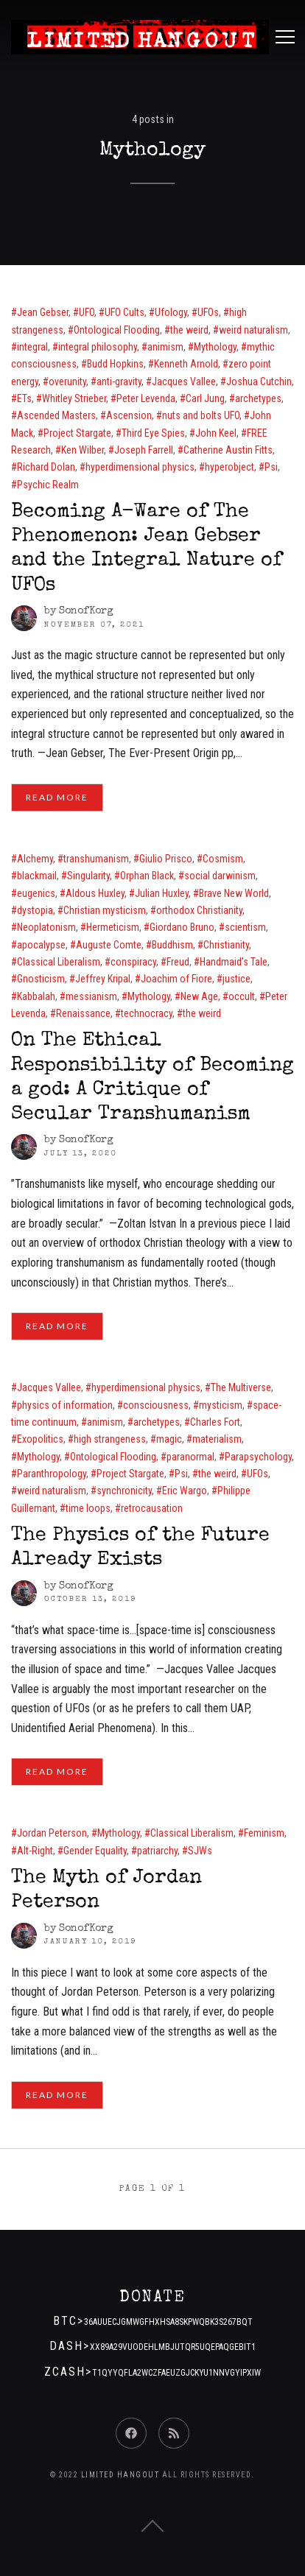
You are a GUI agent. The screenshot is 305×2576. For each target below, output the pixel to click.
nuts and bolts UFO (200, 415)
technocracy (146, 1013)
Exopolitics (40, 1439)
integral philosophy (97, 347)
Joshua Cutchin (259, 381)
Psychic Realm (48, 484)
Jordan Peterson (52, 1833)
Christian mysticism (104, 910)
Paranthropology (51, 1473)
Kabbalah (36, 996)
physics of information (65, 1405)
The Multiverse (241, 1387)
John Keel (215, 433)
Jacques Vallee (184, 381)
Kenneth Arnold (186, 364)
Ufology (171, 312)
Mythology (215, 347)
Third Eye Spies (153, 433)
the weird (189, 330)
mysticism (220, 1405)
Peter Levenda (145, 398)
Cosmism (223, 859)
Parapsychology (258, 1457)
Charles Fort (215, 1422)
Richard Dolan (46, 467)
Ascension (129, 415)
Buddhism (172, 945)
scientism (245, 927)
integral (32, 347)
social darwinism (220, 875)
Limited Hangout (120, 2475)
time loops (88, 1508)
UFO (86, 312)
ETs (24, 398)
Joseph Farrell (143, 450)
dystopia (35, 910)
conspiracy (133, 962)
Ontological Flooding (117, 330)
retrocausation (152, 1508)
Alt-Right (35, 1851)
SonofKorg (86, 611)
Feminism (264, 1833)
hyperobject (229, 467)
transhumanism (96, 859)
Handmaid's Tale (233, 962)
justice (236, 979)
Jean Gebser (43, 312)
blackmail (37, 875)
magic (169, 1439)
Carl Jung (205, 398)
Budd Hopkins (115, 364)
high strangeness (110, 1439)
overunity (67, 381)
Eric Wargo (184, 1490)
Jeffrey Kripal (102, 979)
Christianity (226, 945)
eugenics (36, 893)
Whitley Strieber (74, 398)
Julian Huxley (162, 893)
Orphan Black (147, 875)
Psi (271, 467)
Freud (177, 962)
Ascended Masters (56, 415)
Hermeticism (112, 927)
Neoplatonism (46, 927)
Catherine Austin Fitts (228, 450)
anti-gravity (119, 381)
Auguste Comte (108, 945)
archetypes (258, 398)
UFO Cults (124, 312)
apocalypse (41, 945)
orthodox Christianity (199, 910)
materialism (217, 1439)
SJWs (200, 1851)
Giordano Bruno (182, 927)
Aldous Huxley (95, 893)
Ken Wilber (82, 450)
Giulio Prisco (165, 859)
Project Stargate (77, 433)
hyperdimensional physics (139, 467)
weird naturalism (253, 330)
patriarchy (157, 1851)
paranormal (190, 1457)
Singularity (88, 875)
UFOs (208, 312)
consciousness (156, 1405)
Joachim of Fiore (176, 979)
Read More (57, 797)
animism (165, 347)
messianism (91, 996)
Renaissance (83, 1013)
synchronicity (124, 1490)
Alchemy (35, 859)
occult (241, 996)
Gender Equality (95, 1851)
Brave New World (234, 893)
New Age (199, 996)
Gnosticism (41, 979)
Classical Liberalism (58, 962)
